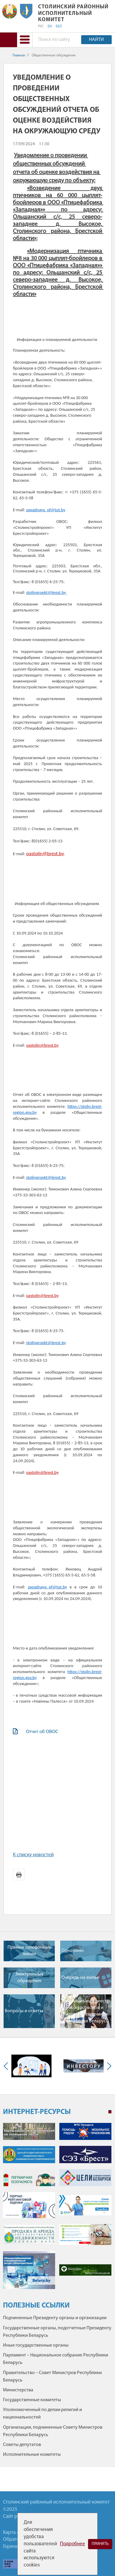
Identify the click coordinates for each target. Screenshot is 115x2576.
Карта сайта (16, 2532)
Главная (19, 55)
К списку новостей (33, 1854)
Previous (7, 2066)
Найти (96, 39)
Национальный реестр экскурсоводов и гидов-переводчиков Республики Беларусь (86, 2011)
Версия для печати (19, 1874)
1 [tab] (109, 2111)
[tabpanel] (57, 2209)
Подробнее (72, 2543)
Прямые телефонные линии (29, 1950)
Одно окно (72, 1950)
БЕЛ (59, 26)
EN (50, 26)
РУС (41, 26)
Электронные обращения (29, 1977)
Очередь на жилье (80, 1977)
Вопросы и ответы (24, 2011)
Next (107, 2066)
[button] (24, 40)
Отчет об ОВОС (42, 1731)
